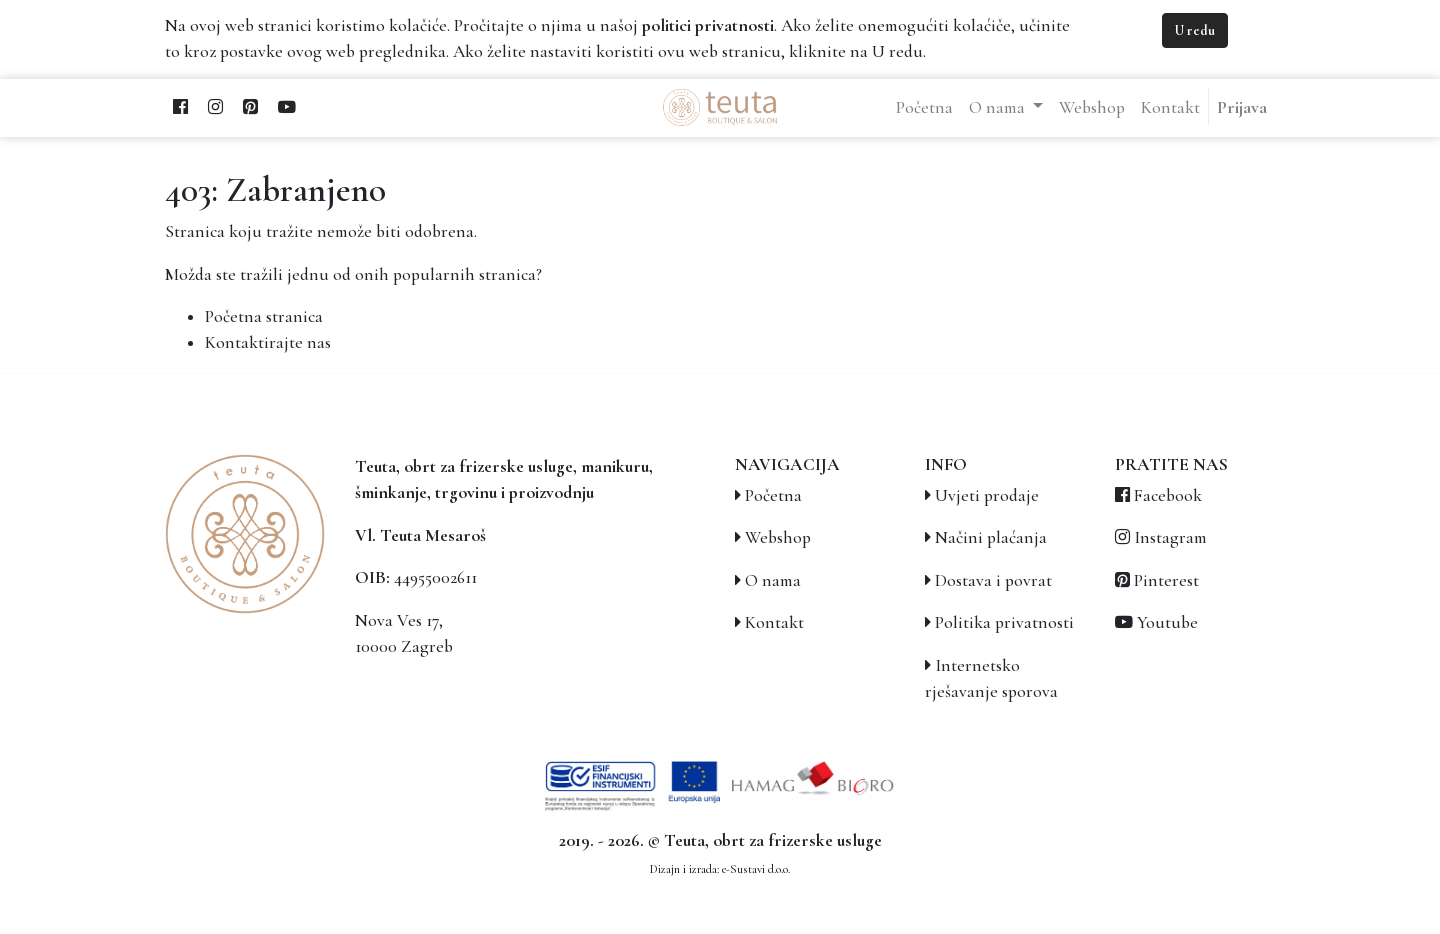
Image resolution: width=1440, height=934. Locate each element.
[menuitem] (924, 108)
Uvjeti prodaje (987, 495)
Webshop (778, 537)
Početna (773, 495)
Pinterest (1166, 580)
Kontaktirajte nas (268, 342)
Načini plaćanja (991, 537)
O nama (773, 580)
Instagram (1170, 537)
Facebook (1168, 495)
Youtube (1167, 622)
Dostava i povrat (993, 580)
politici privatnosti (708, 25)
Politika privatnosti (1004, 622)
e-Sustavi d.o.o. (756, 869)
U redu (1195, 30)
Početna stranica (264, 316)
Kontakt (774, 622)
